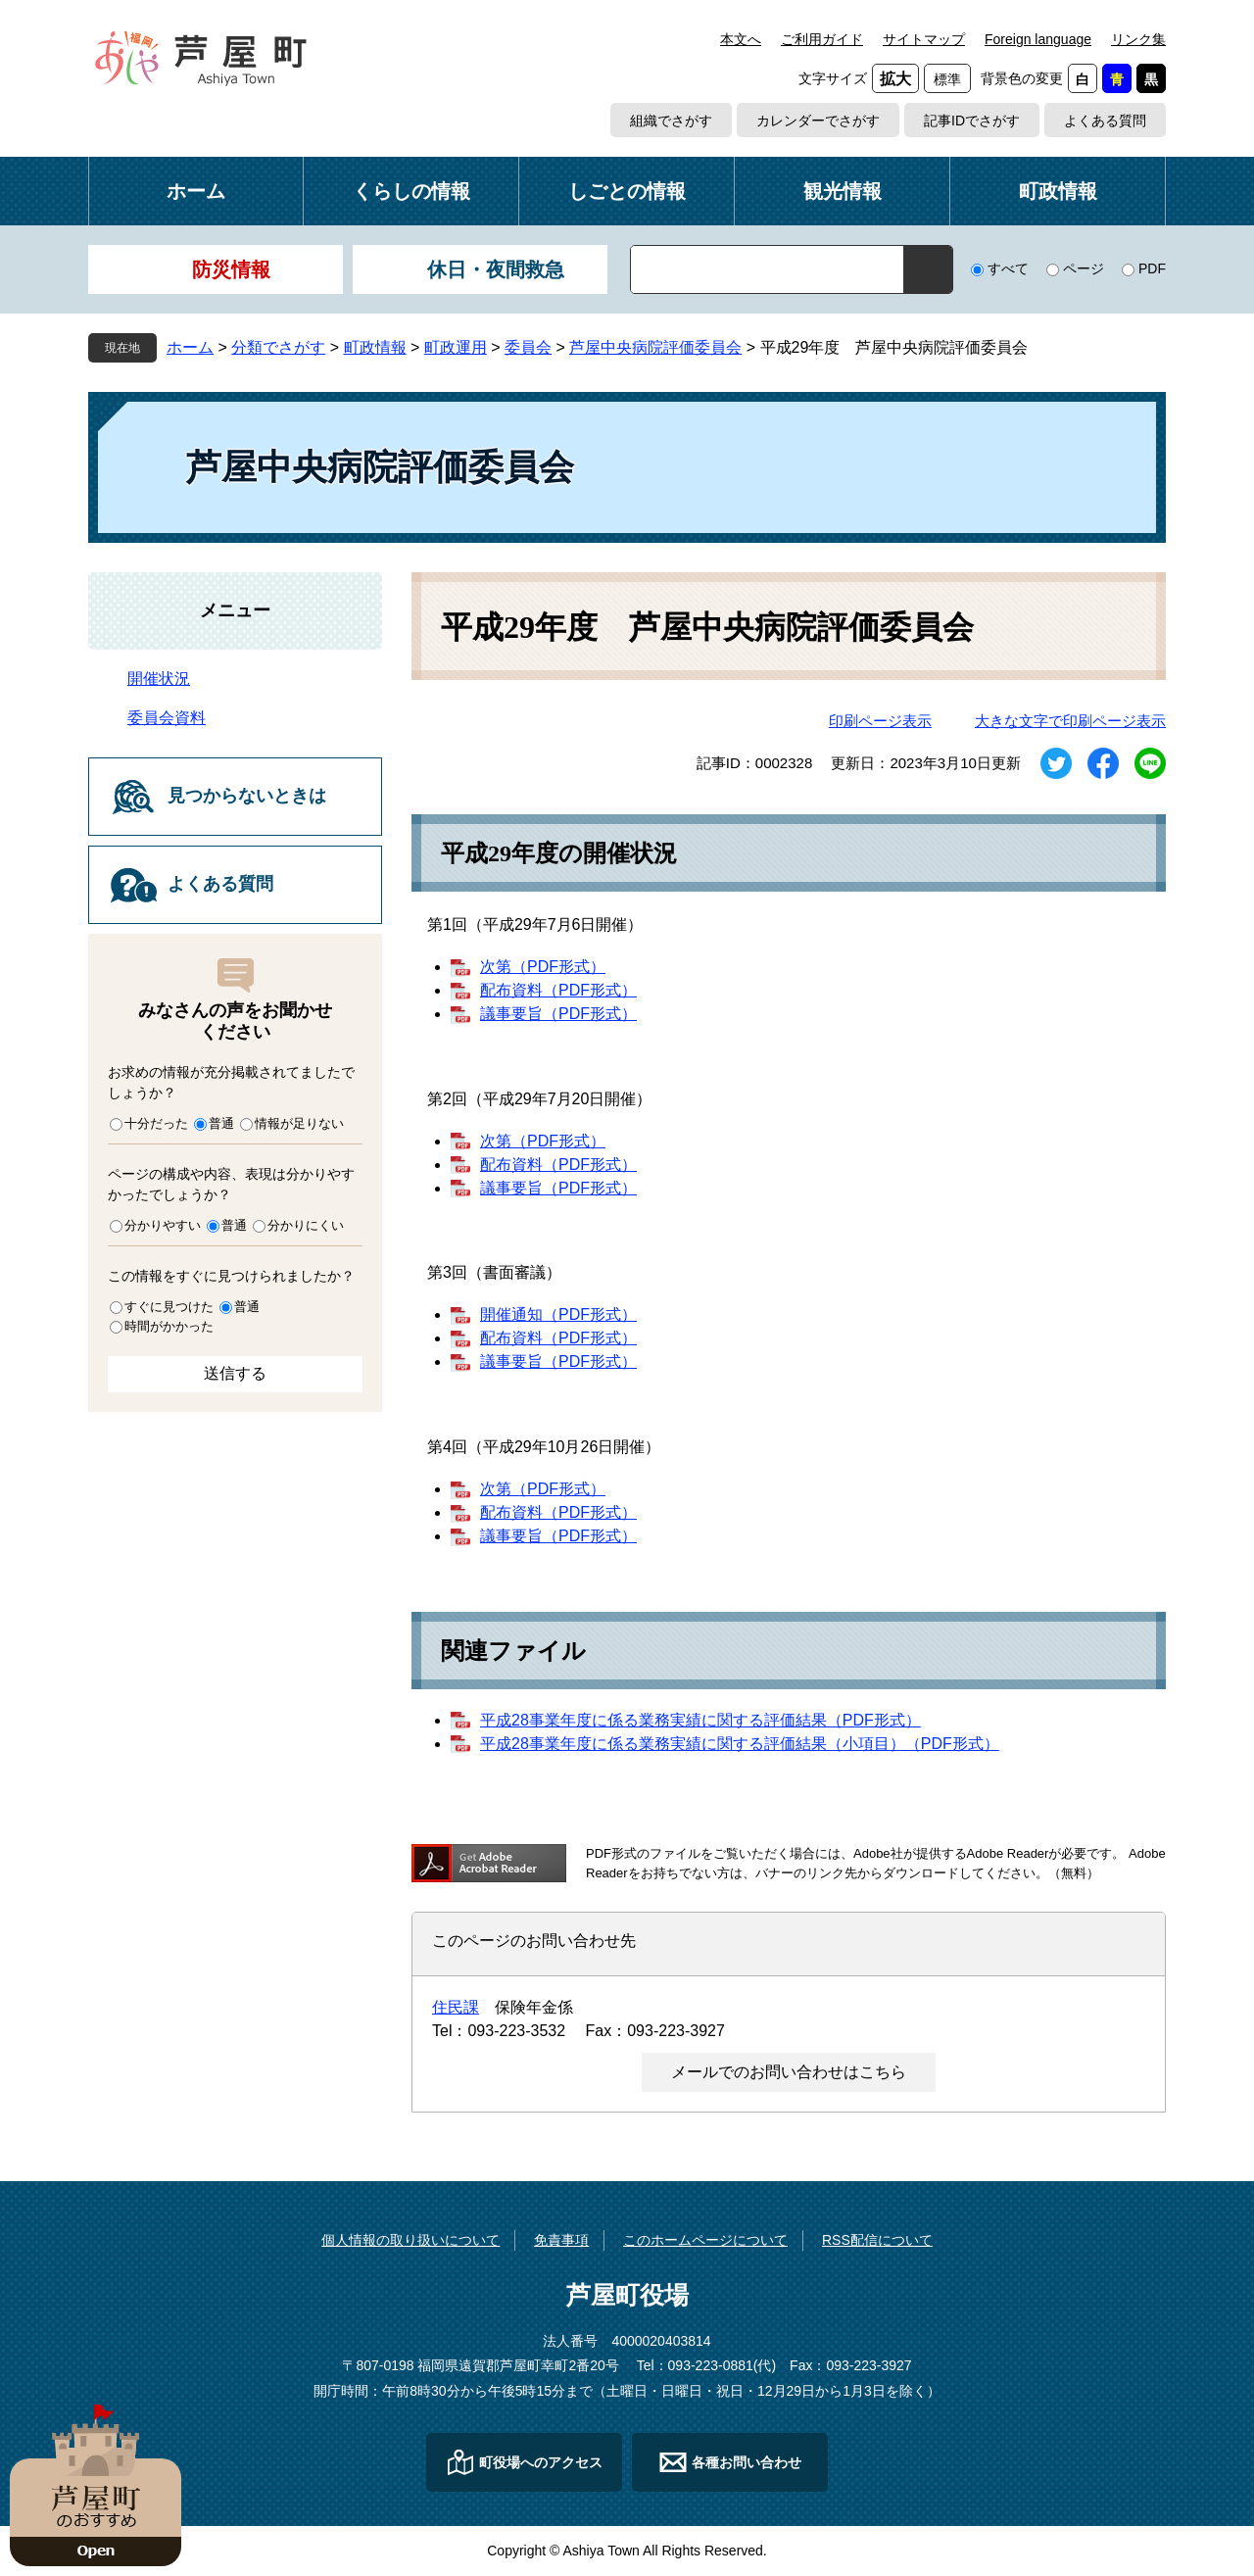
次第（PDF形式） (542, 966)
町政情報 (1058, 191)
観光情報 (842, 191)
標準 (947, 79)
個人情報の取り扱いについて (410, 2240)
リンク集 (1138, 39)
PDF (1152, 268)
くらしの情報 (411, 191)
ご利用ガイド (822, 39)
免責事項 (561, 2240)
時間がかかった (169, 1326)
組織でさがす (671, 120)
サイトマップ (924, 39)
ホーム (196, 191)
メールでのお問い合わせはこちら (788, 2072)
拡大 (895, 79)
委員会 (528, 347)
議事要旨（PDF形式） (558, 1013)
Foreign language (1038, 39)
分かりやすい (162, 1225)
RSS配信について (877, 2240)
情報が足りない (299, 1123)
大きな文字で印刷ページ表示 (1070, 720)
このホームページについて (705, 2240)
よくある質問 (1105, 120)
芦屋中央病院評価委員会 (655, 347)
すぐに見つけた (169, 1306)
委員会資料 (166, 717)
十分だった (156, 1123)
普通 (221, 1123)
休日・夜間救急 (495, 269)
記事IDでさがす (972, 120)
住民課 (455, 2007)
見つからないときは (247, 795)
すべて (1008, 268)
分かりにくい (305, 1225)
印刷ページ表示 (880, 720)
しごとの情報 (627, 191)
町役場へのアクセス (541, 2462)
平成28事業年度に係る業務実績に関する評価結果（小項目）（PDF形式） (739, 1743)
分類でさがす (278, 347)
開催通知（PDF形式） (558, 1314)
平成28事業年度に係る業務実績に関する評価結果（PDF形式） (700, 1720)
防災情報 (231, 269)
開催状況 (158, 678)
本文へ (740, 39)
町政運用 (455, 347)
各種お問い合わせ (746, 2462)
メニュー (235, 610)
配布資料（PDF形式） (558, 990)
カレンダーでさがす (818, 120)
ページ (1083, 268)
